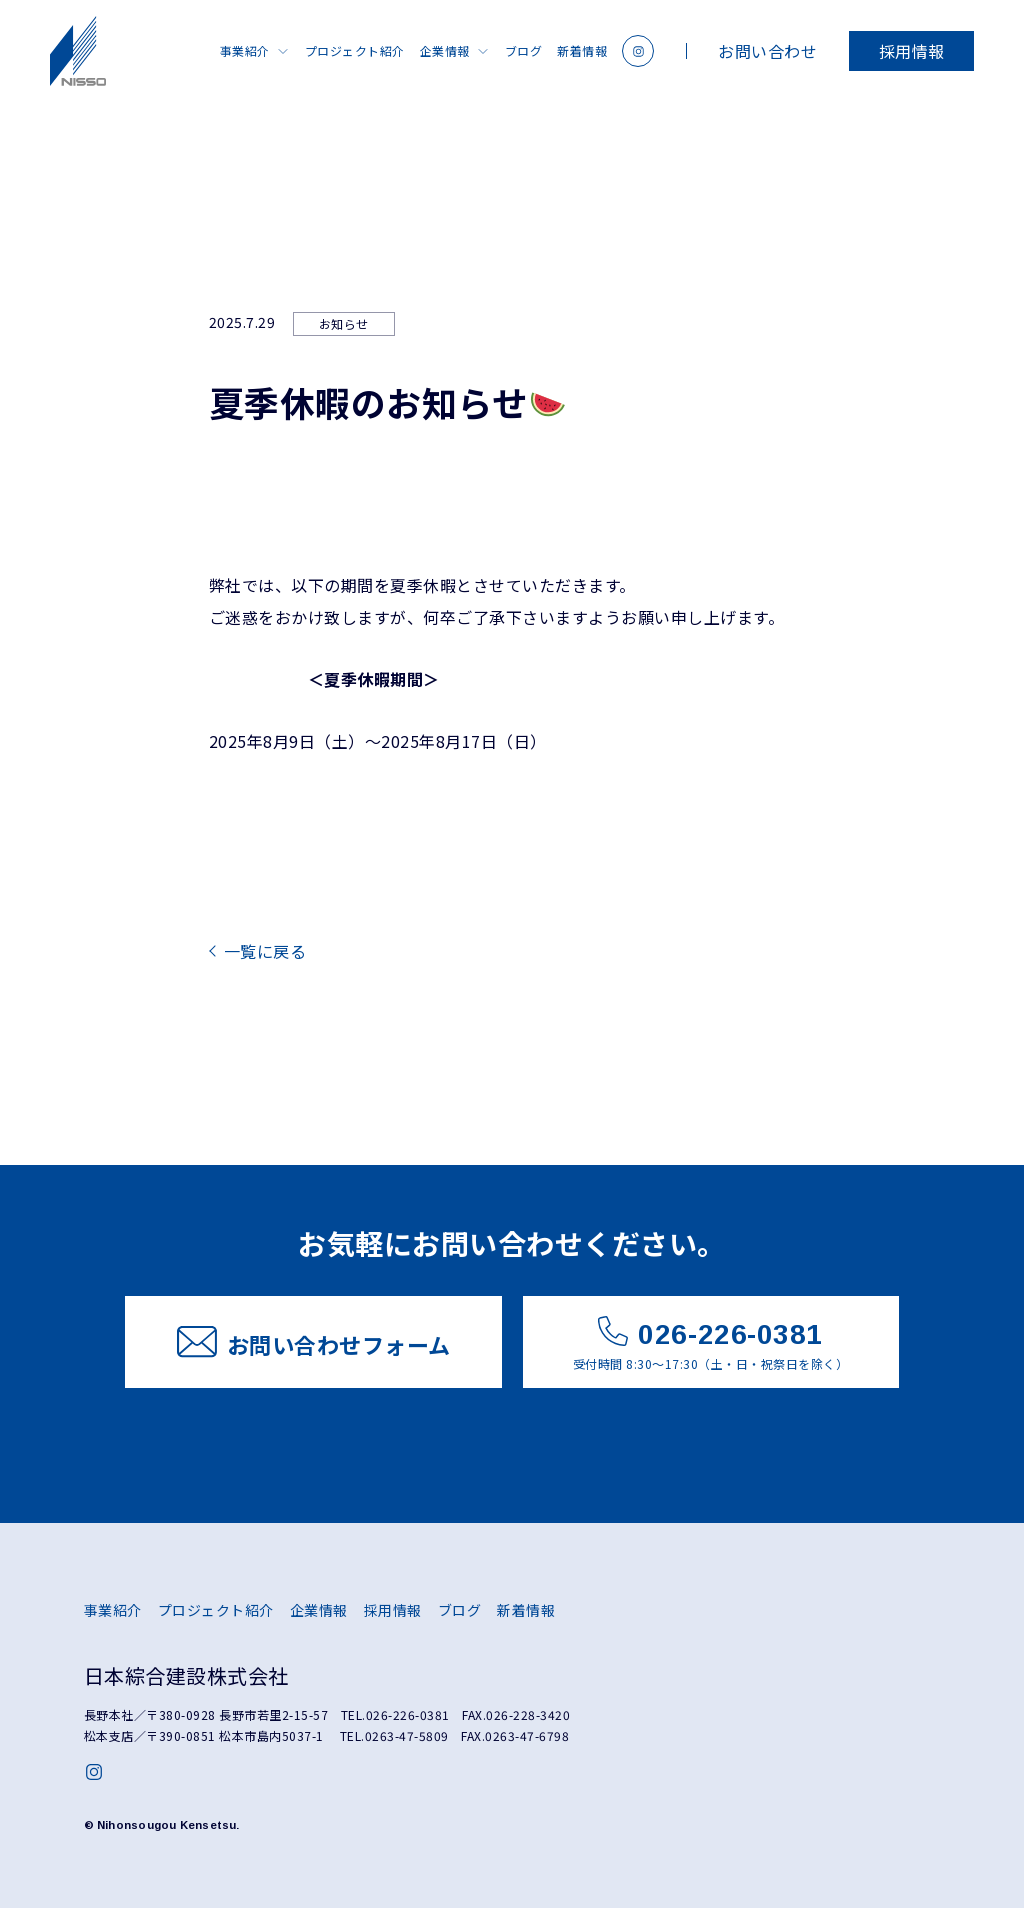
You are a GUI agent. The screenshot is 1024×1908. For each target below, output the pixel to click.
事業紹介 (245, 50)
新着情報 (582, 50)
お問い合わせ (767, 51)
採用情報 (912, 51)
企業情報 (445, 50)
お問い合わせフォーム (314, 1343)
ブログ (524, 50)
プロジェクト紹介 (355, 50)
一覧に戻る (265, 951)
